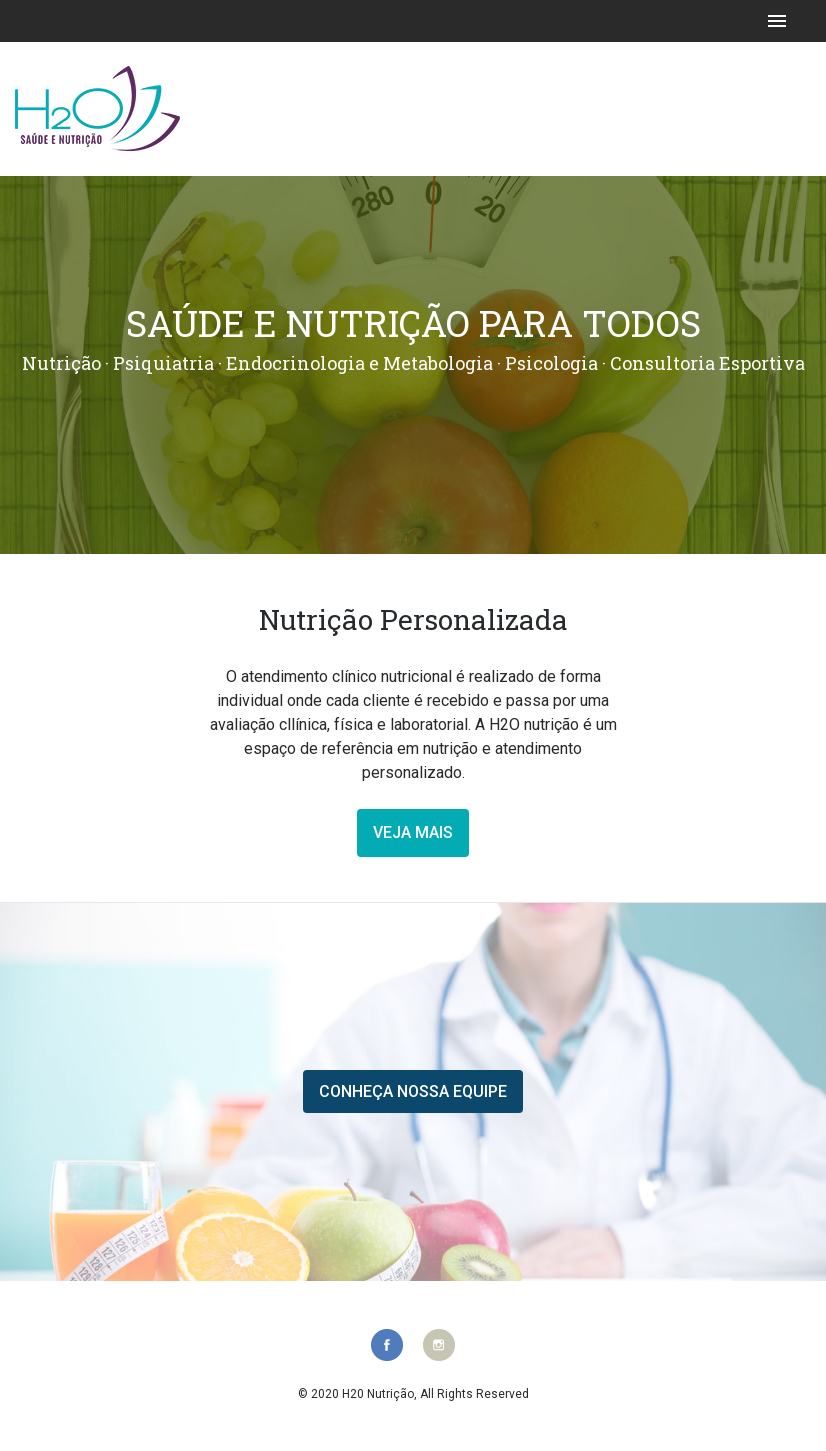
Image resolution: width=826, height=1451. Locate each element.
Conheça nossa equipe (413, 1091)
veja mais (413, 832)
